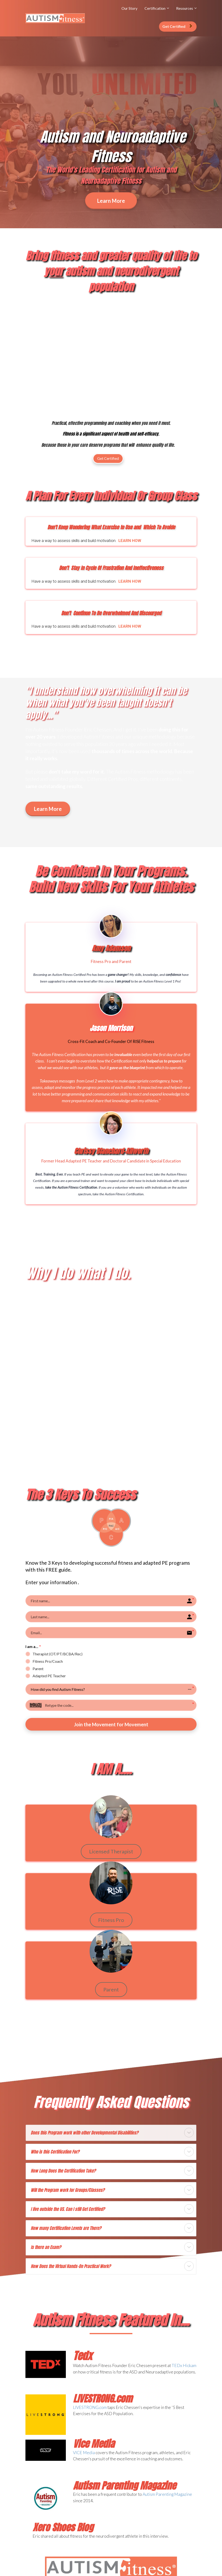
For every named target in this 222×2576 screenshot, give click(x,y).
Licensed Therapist (111, 1851)
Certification (155, 8)
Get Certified (177, 26)
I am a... (33, 1647)
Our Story (129, 8)
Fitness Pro (111, 1920)
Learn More (111, 201)
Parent (111, 1989)
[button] (111, 1689)
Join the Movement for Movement (111, 1724)
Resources (184, 8)
